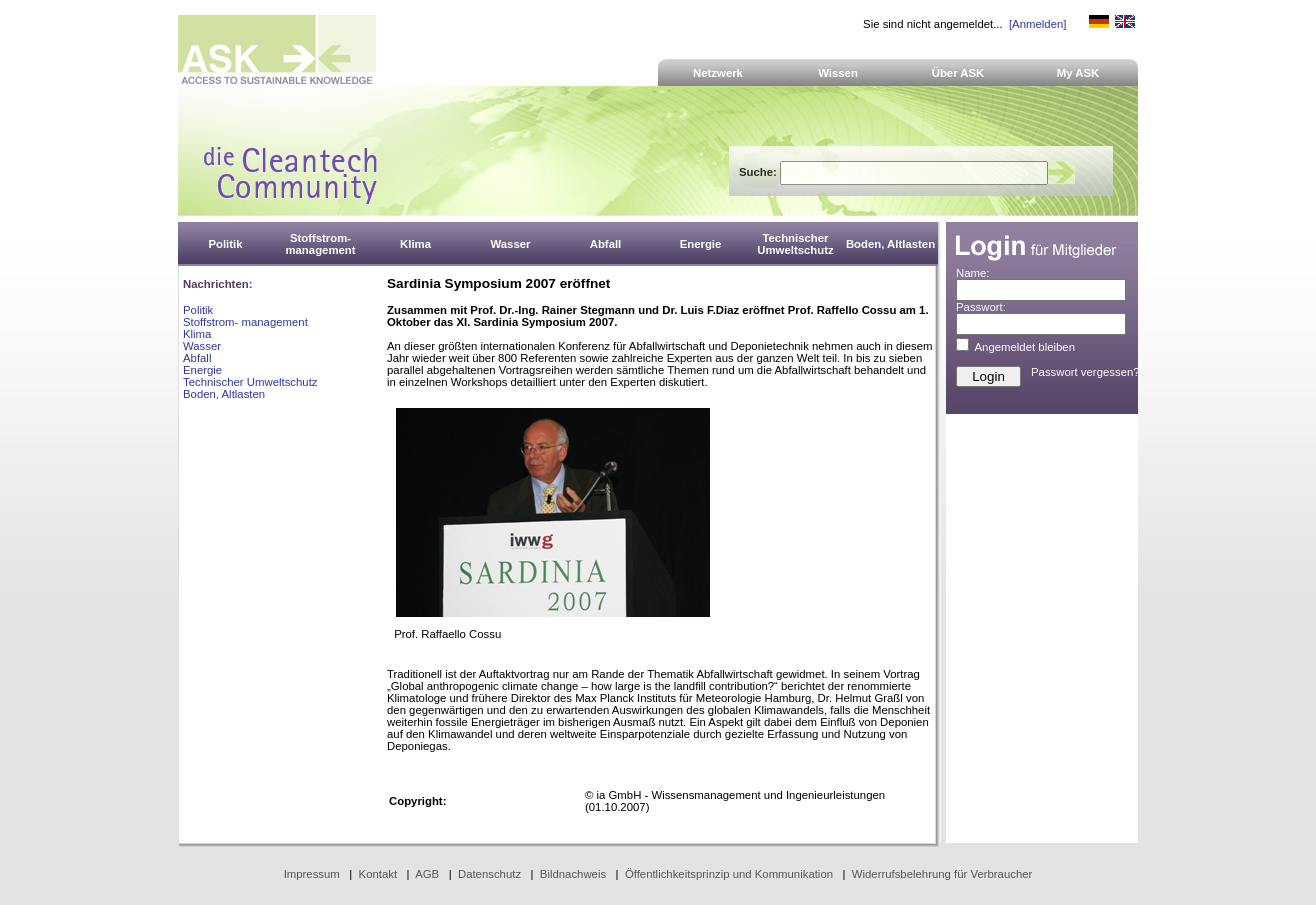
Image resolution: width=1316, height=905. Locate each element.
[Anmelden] (1037, 24)
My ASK (1078, 73)
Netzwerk (718, 73)
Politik (198, 310)
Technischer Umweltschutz (250, 382)
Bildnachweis (573, 874)
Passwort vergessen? (1085, 372)
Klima (197, 334)
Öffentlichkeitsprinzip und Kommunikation (729, 874)
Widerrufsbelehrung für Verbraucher (942, 874)
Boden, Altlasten (224, 394)
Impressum (312, 874)
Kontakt (378, 874)
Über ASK (958, 73)
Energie (202, 370)
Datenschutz (489, 874)
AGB (427, 874)
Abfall (197, 358)
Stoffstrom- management (245, 322)
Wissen (838, 73)
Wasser (202, 346)
